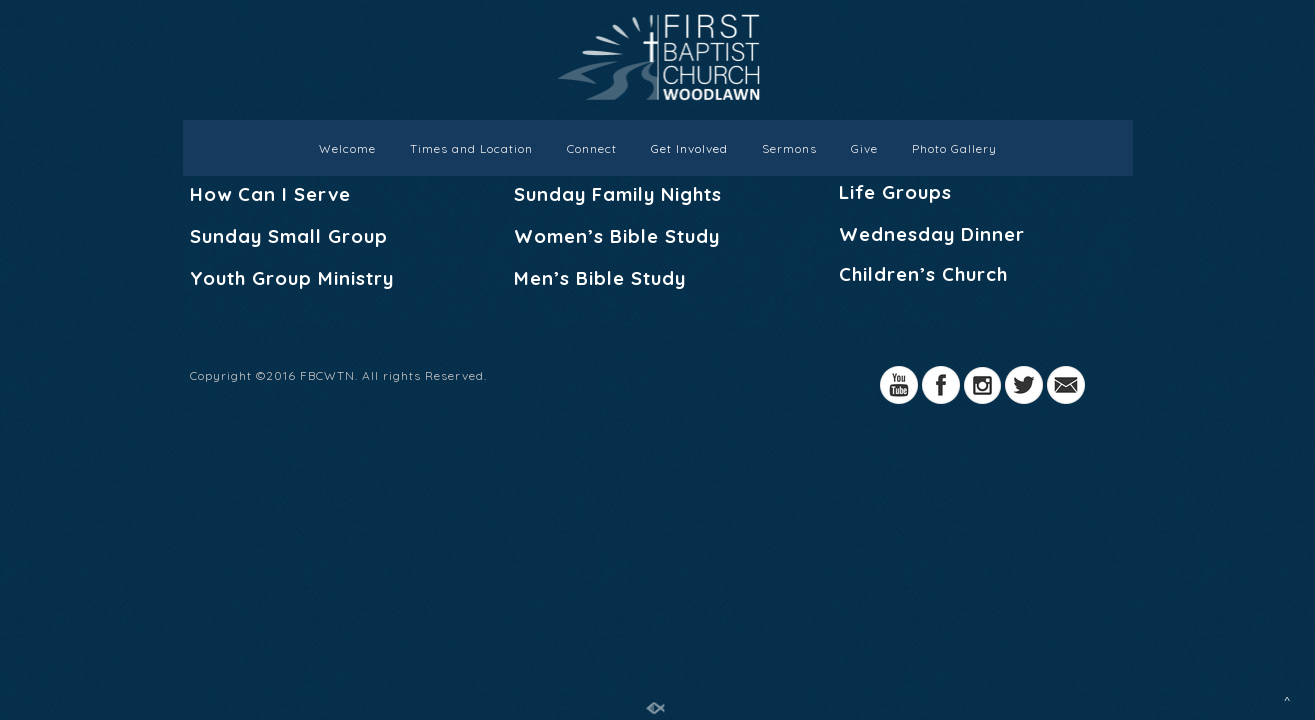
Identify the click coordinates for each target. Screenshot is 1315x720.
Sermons (789, 148)
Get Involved (689, 148)
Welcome (347, 148)
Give (864, 148)
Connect (592, 148)
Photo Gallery (954, 148)
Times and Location (471, 148)
